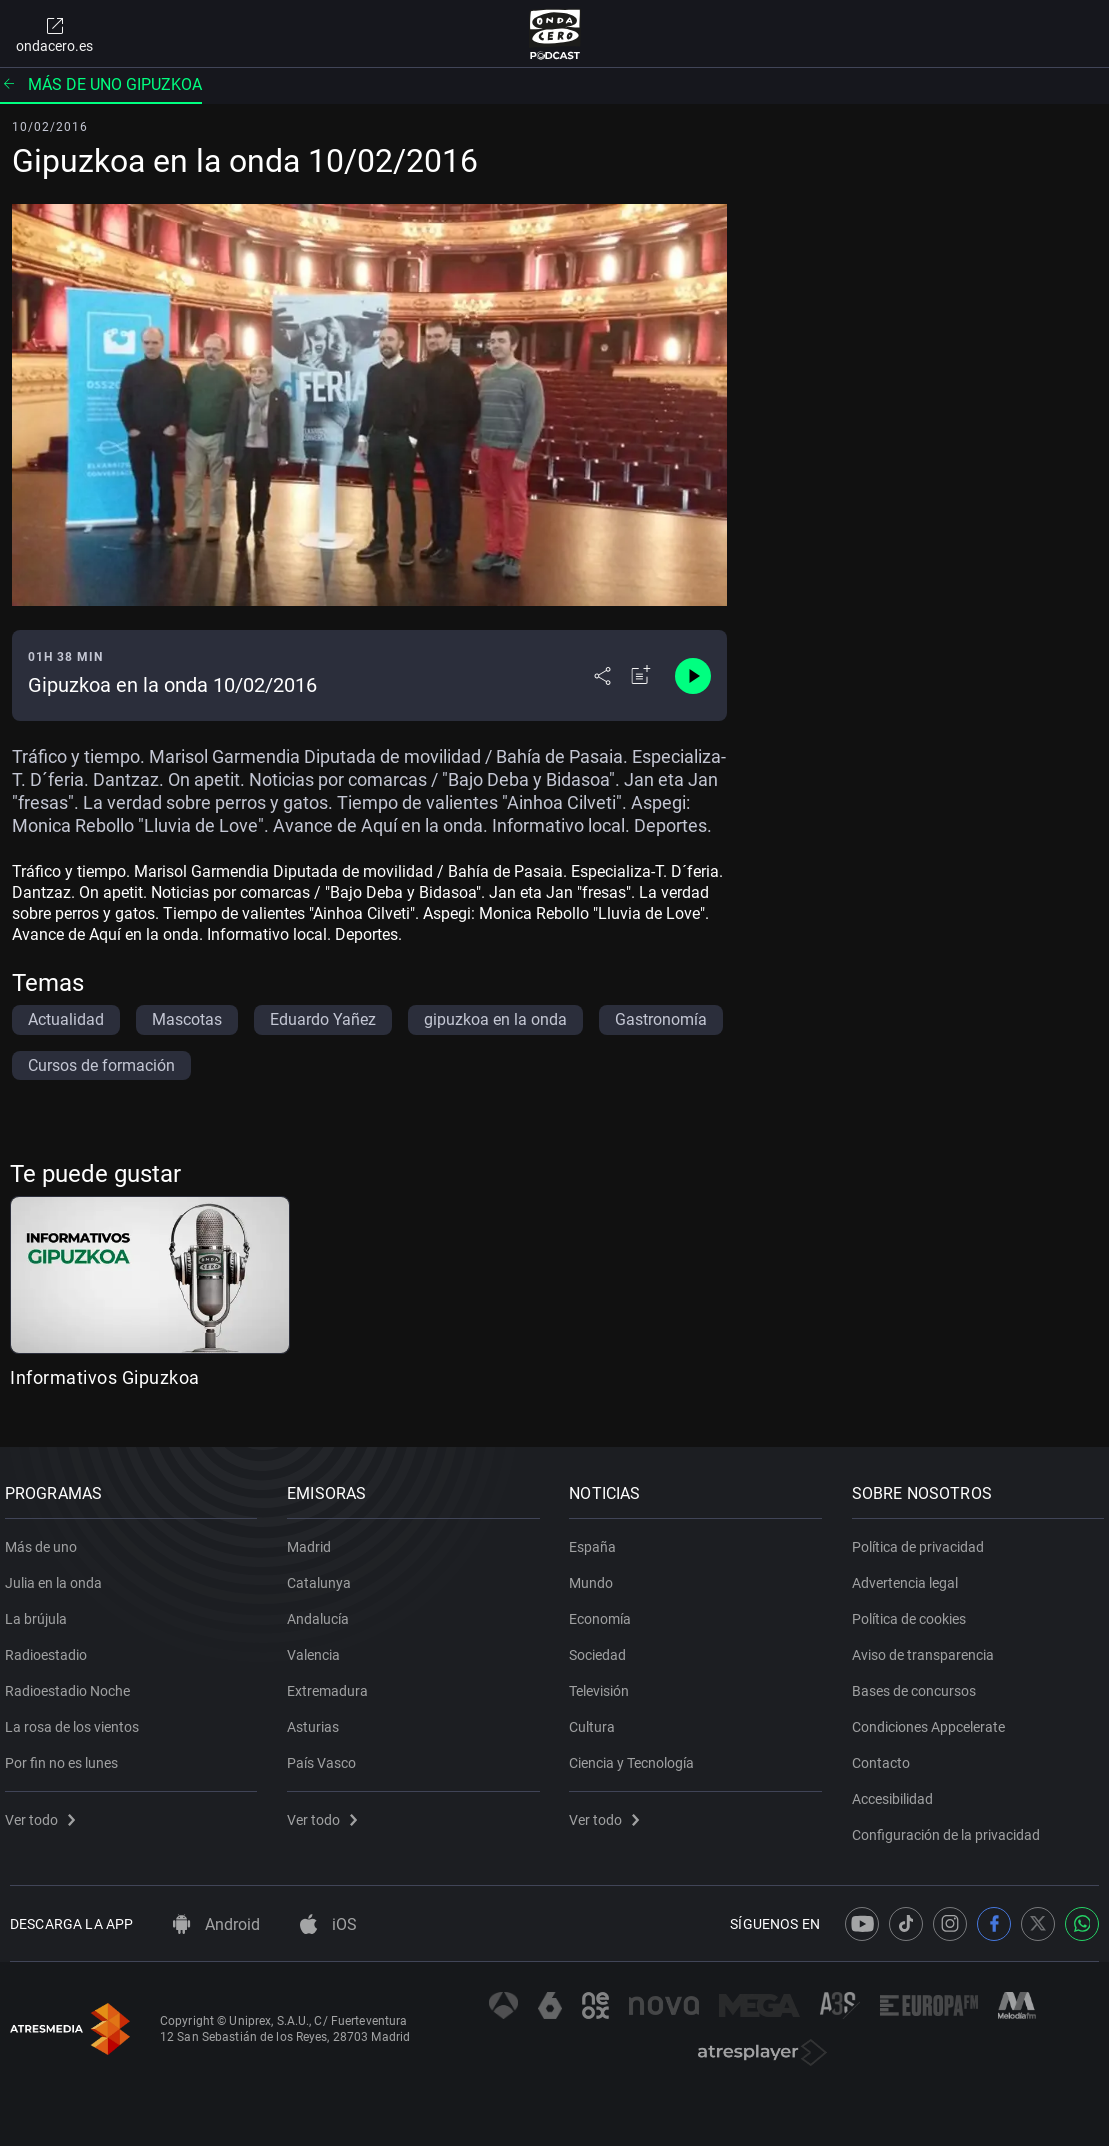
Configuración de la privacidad (951, 1827)
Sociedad (603, 1647)
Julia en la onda (58, 1575)
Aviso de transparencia (928, 1647)
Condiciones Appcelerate (933, 1719)
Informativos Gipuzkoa (105, 1377)
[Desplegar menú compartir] (602, 676)
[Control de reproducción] (693, 676)
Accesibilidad (897, 1791)
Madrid (314, 1539)
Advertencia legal (910, 1575)
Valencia (318, 1647)
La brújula (41, 1611)
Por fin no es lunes (66, 1755)
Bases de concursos (919, 1683)
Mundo (597, 1575)
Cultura (598, 1719)
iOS (328, 1924)
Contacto (886, 1755)
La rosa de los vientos (77, 1719)
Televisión (605, 1683)
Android (216, 1924)
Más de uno (46, 1539)
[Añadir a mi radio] (641, 676)
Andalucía (323, 1611)
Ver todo (45, 1812)
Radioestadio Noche (72, 1683)
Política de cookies (914, 1611)
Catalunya (324, 1575)
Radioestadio (51, 1647)
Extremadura (332, 1683)
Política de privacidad (923, 1539)
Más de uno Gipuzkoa (101, 84)
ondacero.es (54, 34)
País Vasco (326, 1755)
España (598, 1539)
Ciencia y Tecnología (637, 1755)
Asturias (318, 1719)
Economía (606, 1611)
